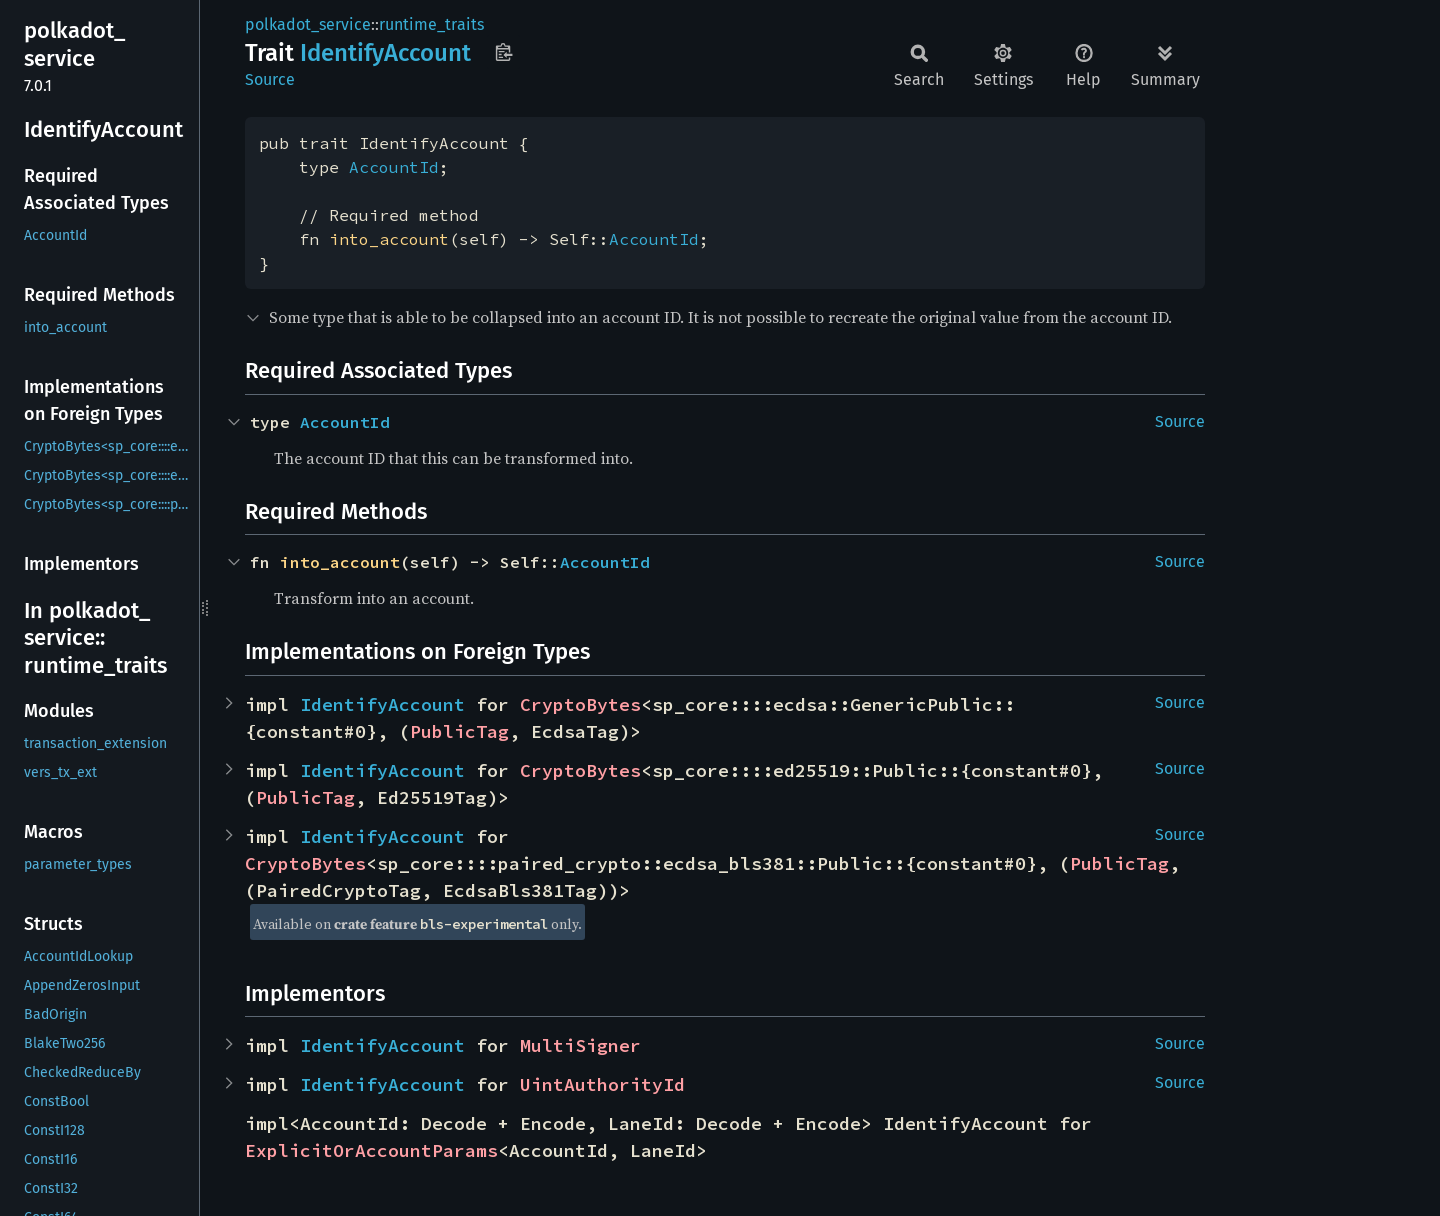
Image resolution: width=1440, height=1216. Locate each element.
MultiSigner (580, 1045)
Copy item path (503, 52)
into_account (389, 239)
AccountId (394, 167)
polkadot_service (308, 24)
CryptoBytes (580, 704)
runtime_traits (431, 24)
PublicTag (459, 731)
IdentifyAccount (382, 704)
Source (270, 79)
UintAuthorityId (602, 1084)
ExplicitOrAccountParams (371, 1150)
